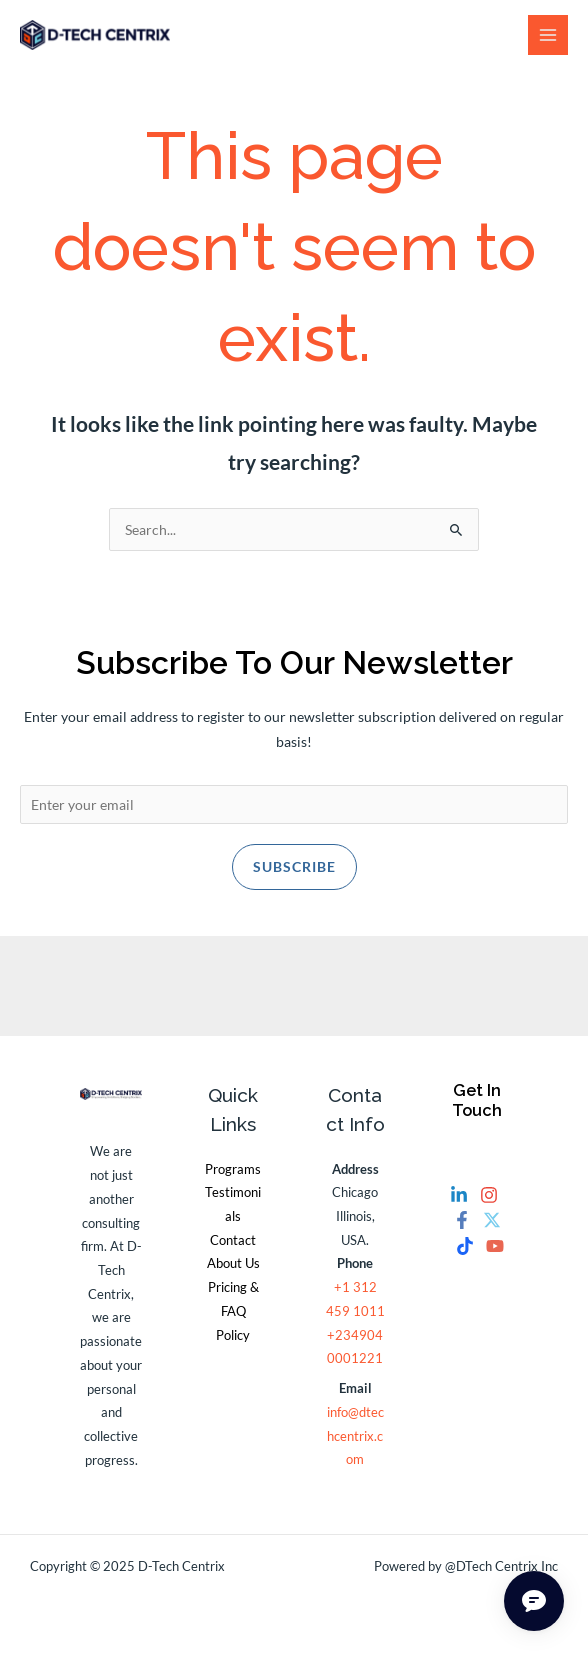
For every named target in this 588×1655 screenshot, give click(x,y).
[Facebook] (462, 1220)
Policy (233, 1335)
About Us (233, 1263)
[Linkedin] (459, 1195)
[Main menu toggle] (548, 35)
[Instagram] (489, 1195)
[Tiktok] (465, 1246)
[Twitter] (492, 1220)
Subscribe (294, 866)
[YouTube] (495, 1246)
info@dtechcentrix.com (355, 1435)
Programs (233, 1169)
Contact (233, 1240)
